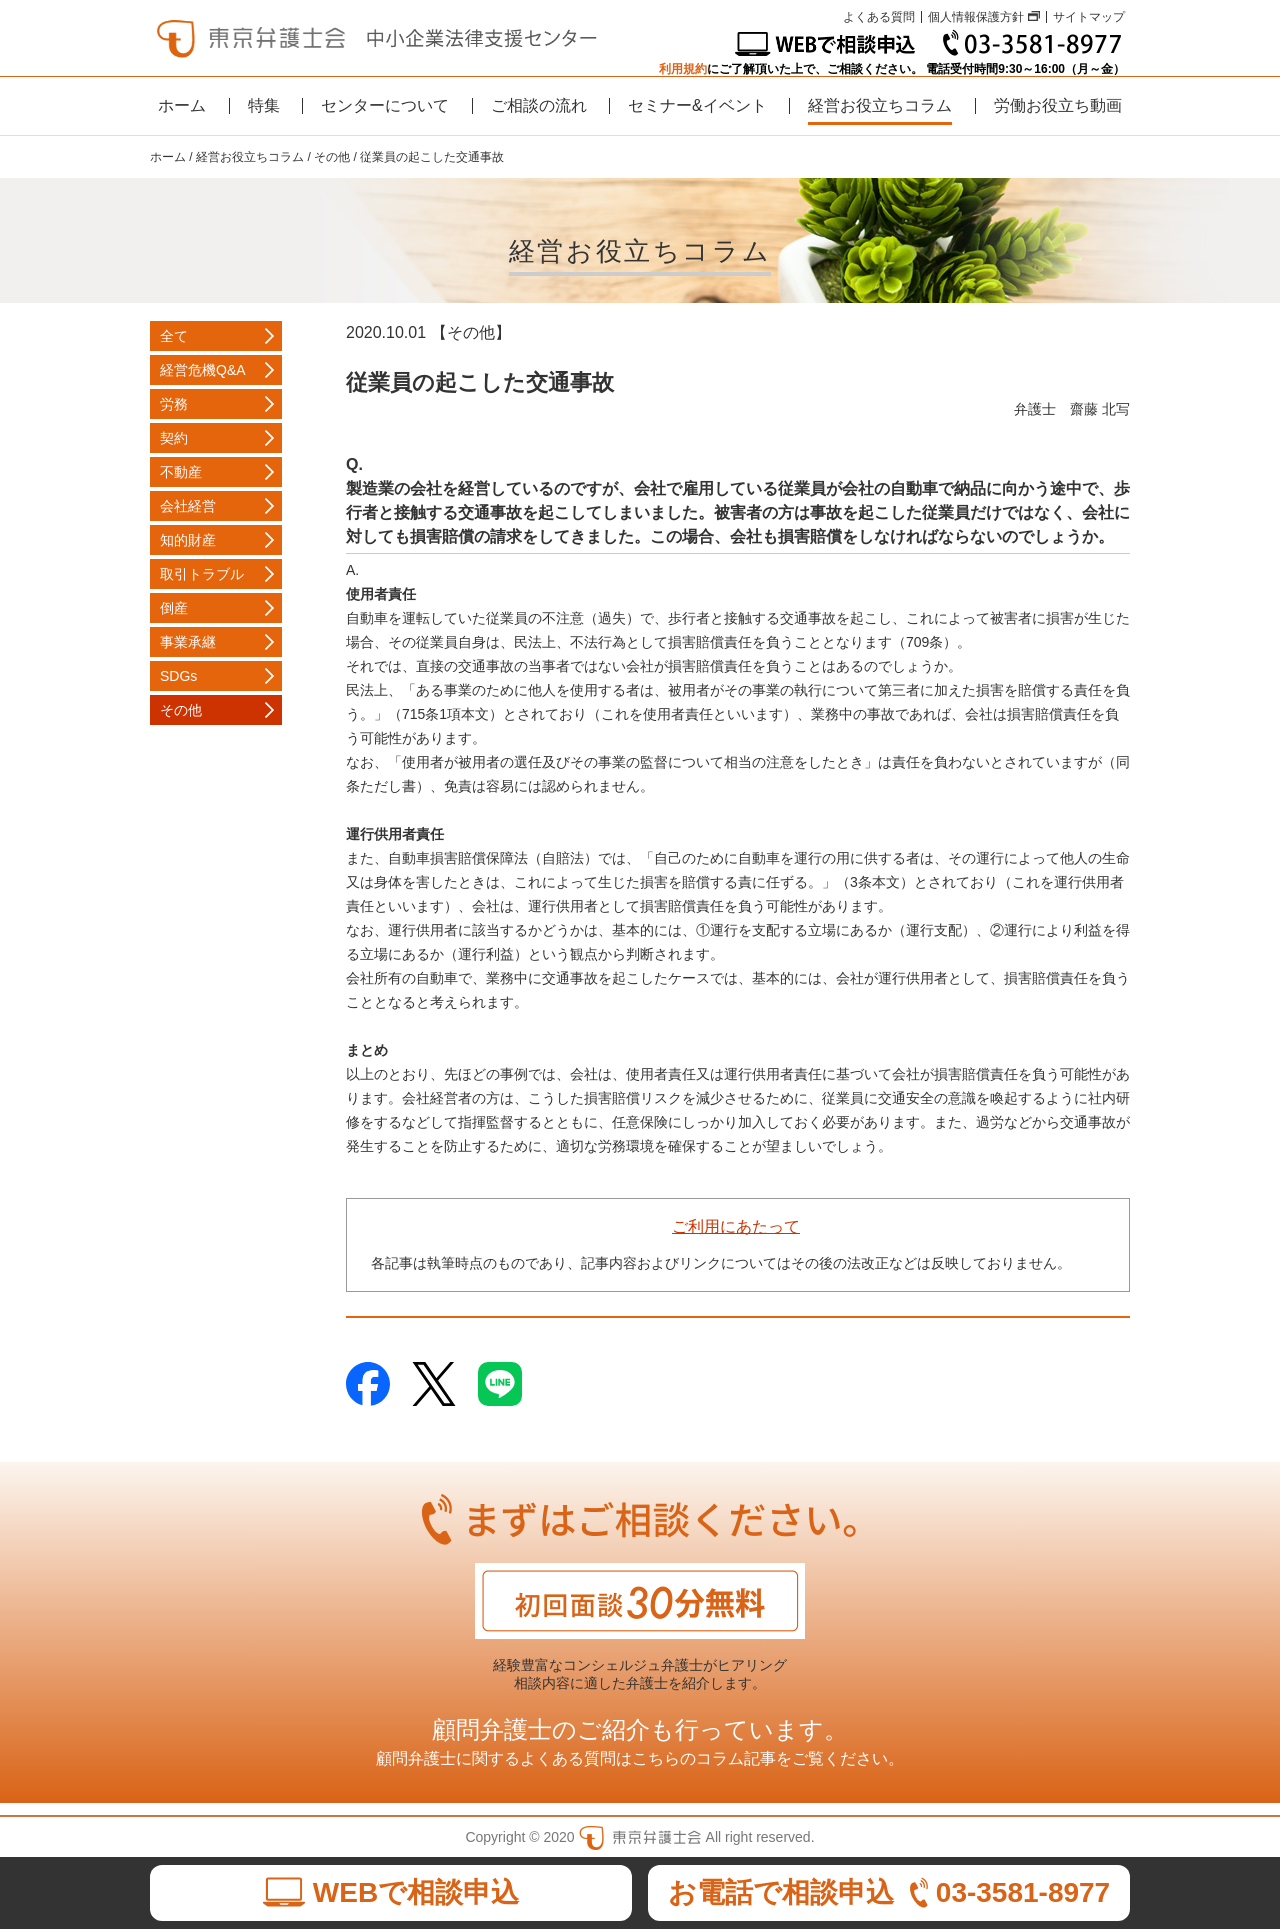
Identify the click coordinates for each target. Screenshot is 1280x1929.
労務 (174, 404)
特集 (264, 105)
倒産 (174, 608)
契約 (174, 438)
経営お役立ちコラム (880, 105)
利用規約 (683, 69)
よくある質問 (879, 17)
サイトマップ (1089, 17)
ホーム (182, 105)
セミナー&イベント (697, 105)
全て (174, 336)
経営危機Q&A (203, 370)
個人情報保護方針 (976, 17)
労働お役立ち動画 (1058, 105)
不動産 (181, 472)
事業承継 (188, 642)
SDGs (178, 676)
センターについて (385, 105)
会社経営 (188, 506)
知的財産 (188, 540)
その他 (181, 710)
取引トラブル (202, 574)
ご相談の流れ (539, 105)
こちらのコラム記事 (704, 1758)
